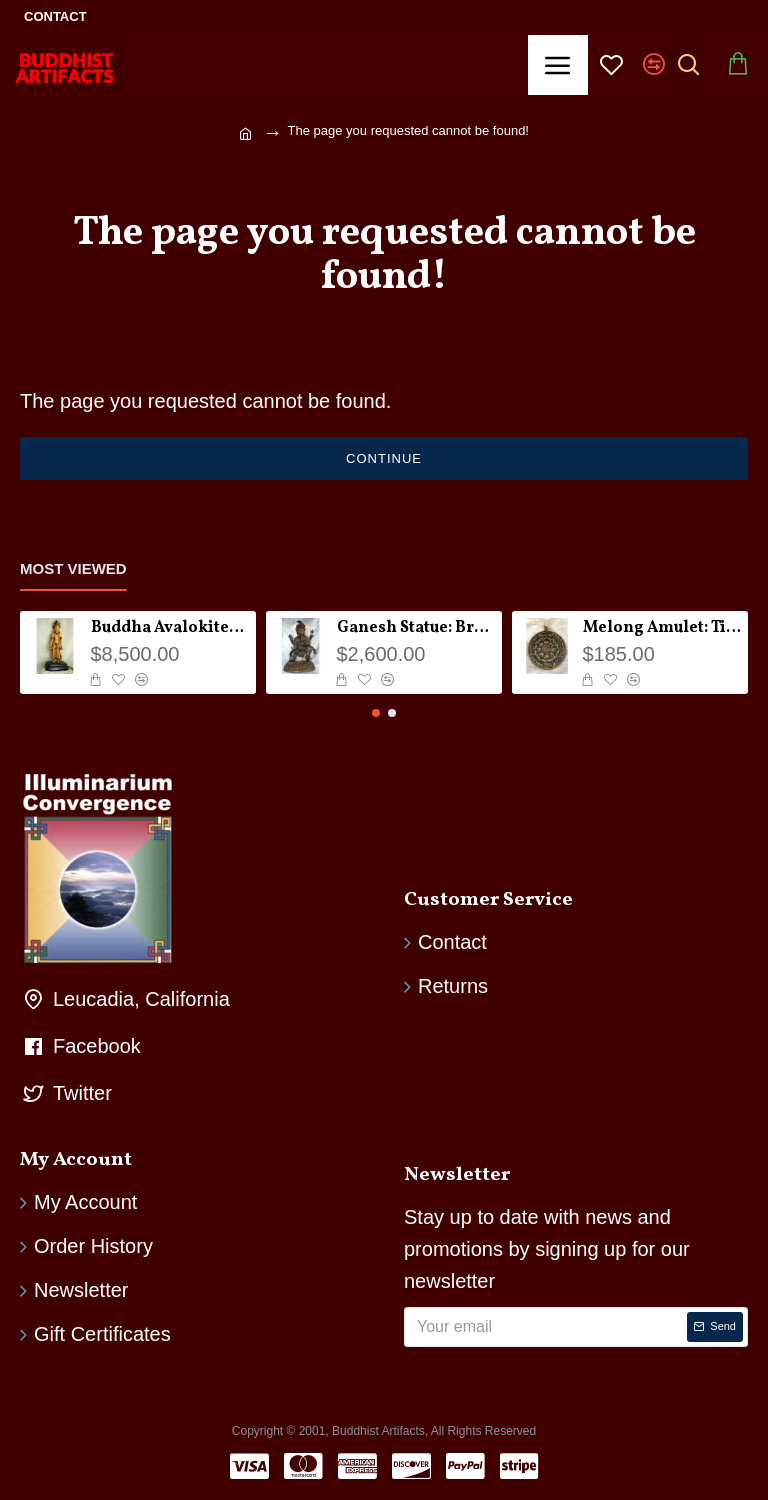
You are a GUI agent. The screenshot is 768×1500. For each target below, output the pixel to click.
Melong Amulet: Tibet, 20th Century (662, 628)
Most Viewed (73, 568)
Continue (384, 458)
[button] (376, 713)
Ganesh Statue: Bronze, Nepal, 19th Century (416, 628)
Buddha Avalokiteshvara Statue (170, 628)
